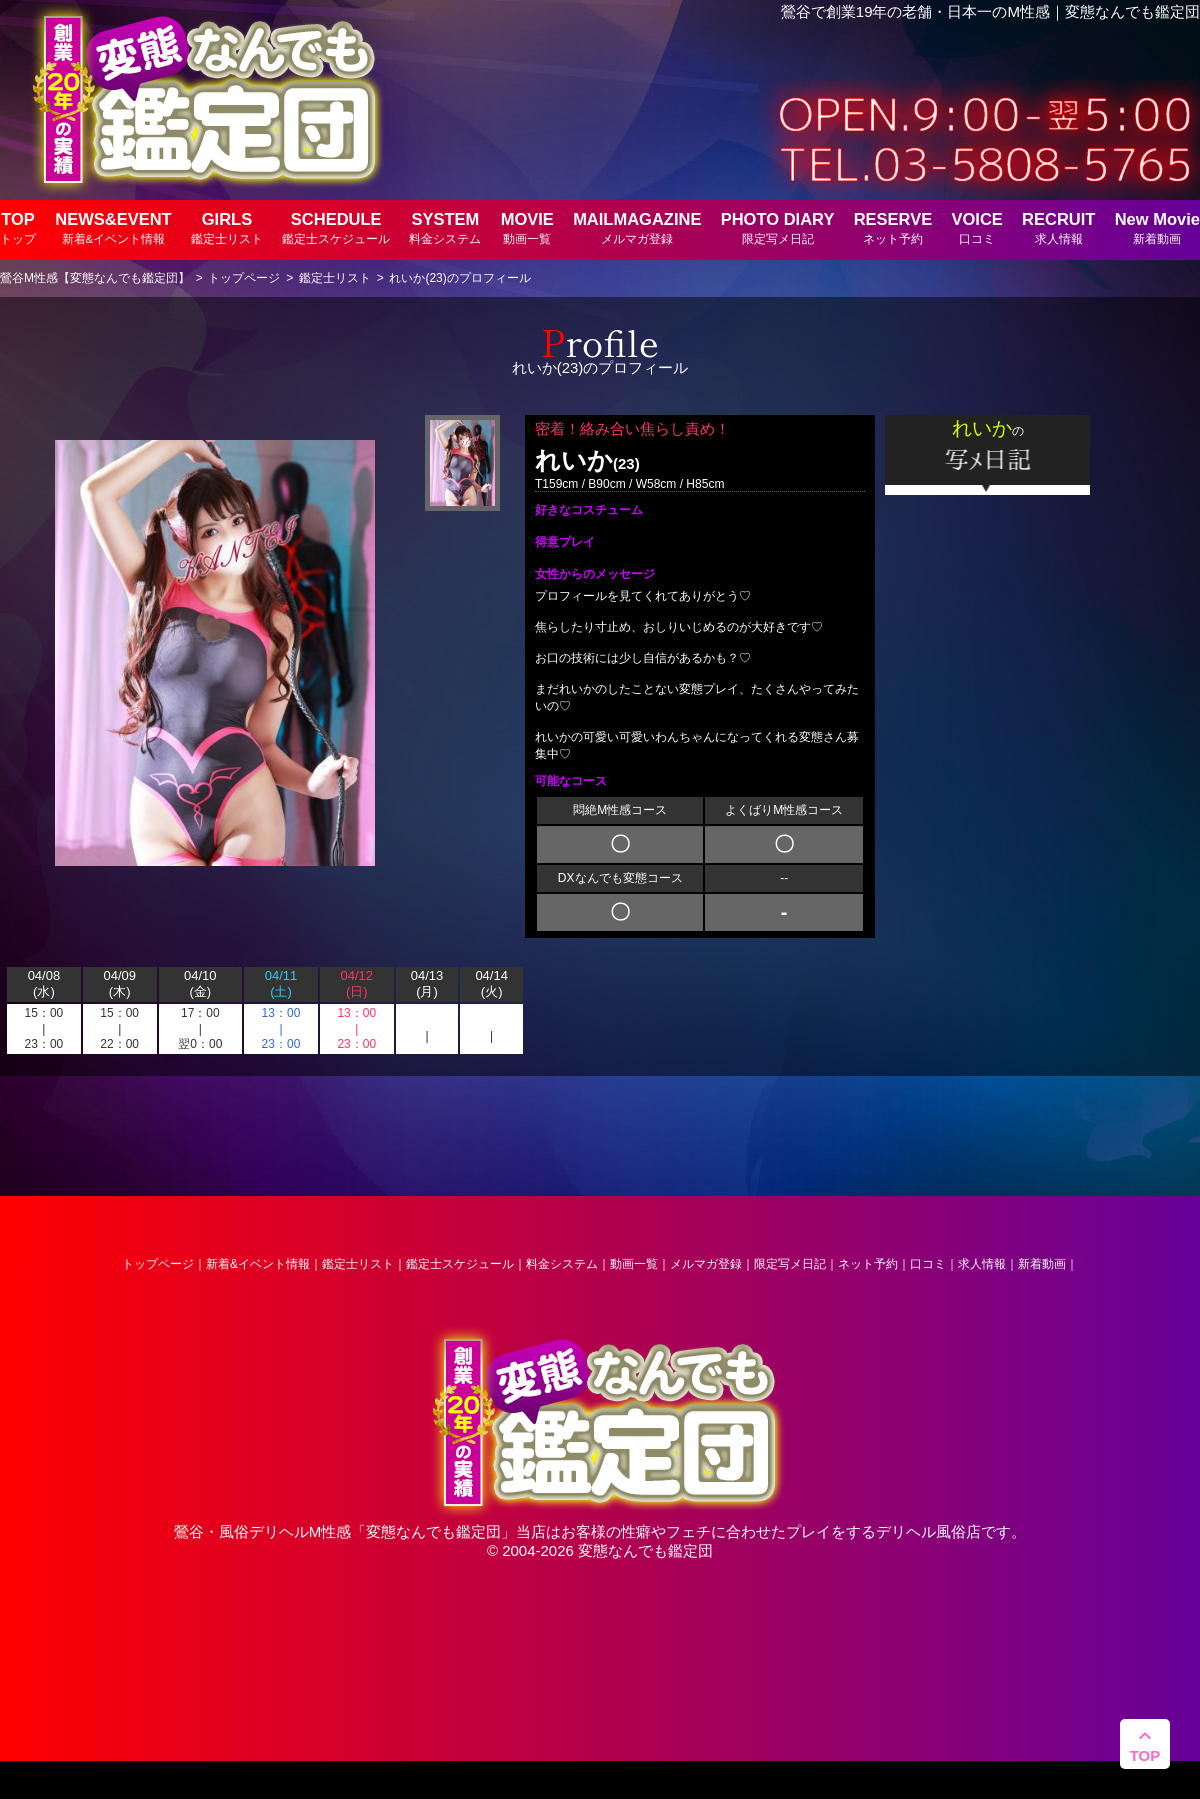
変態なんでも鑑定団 (433, 1531)
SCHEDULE (336, 227)
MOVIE (527, 227)
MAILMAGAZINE (637, 227)
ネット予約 (868, 1264)
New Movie (1157, 227)
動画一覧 (634, 1264)
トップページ (158, 1264)
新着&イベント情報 (258, 1264)
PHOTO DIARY (778, 227)
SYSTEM (445, 227)
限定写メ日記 (790, 1264)
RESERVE (893, 227)
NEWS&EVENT (113, 227)
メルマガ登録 (706, 1264)
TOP (18, 227)
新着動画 (1042, 1264)
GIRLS (227, 227)
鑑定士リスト (358, 1264)
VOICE (976, 227)
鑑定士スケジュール (460, 1264)
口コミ (928, 1264)
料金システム (562, 1264)
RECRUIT (1058, 227)
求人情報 (982, 1264)
